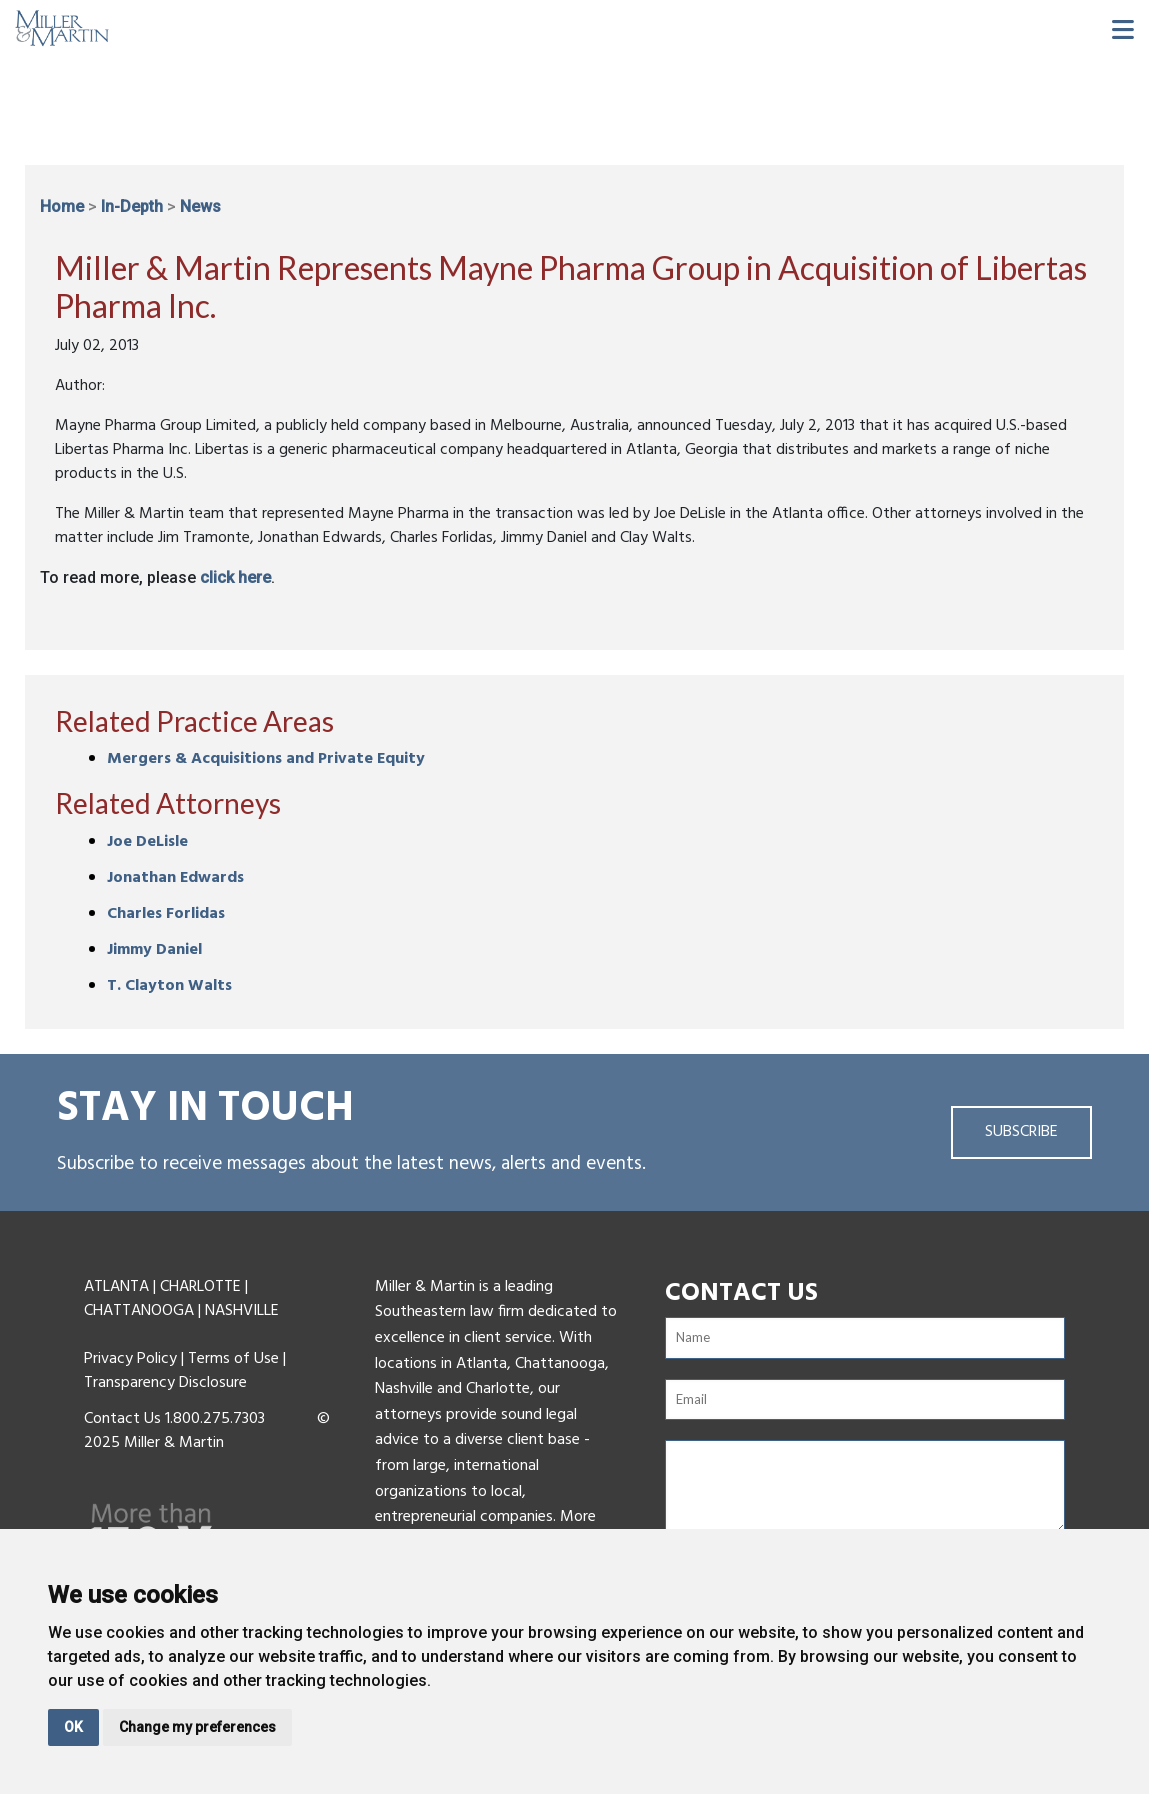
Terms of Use (233, 1359)
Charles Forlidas (166, 914)
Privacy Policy (130, 1359)
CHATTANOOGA (139, 1311)
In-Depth (132, 206)
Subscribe (1021, 1132)
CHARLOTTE (200, 1287)
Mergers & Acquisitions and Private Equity (266, 759)
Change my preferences (197, 1727)
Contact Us (122, 1419)
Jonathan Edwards (175, 878)
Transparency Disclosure (165, 1383)
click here (235, 577)
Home (62, 206)
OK (73, 1727)
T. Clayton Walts (169, 986)
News (200, 206)
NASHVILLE (242, 1311)
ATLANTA (116, 1287)
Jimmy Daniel (154, 950)
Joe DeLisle (147, 842)
